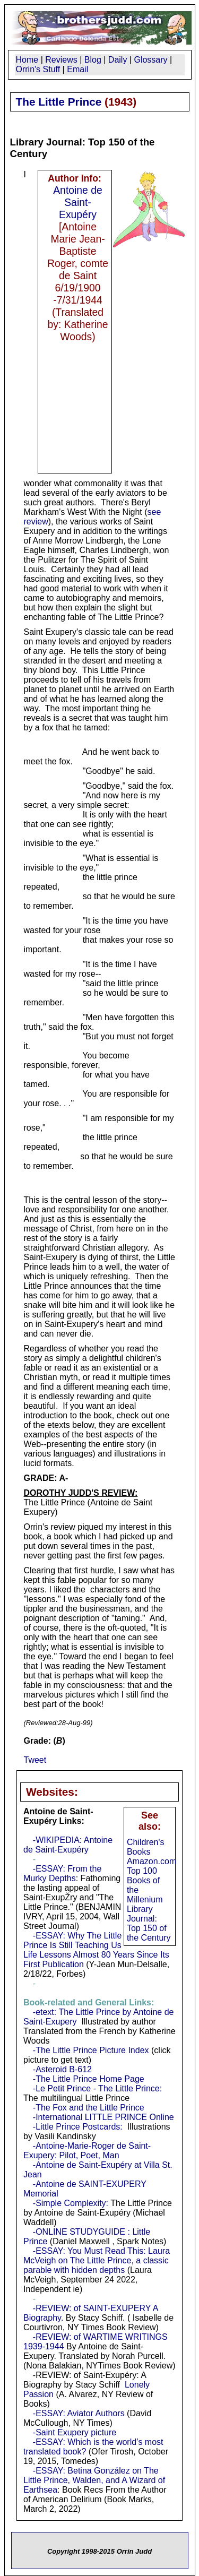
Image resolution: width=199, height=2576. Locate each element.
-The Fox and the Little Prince (88, 2107)
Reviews (61, 59)
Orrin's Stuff (38, 69)
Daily (117, 59)
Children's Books (146, 1847)
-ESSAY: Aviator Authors (79, 2413)
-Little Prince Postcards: (78, 2126)
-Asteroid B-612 (62, 2069)
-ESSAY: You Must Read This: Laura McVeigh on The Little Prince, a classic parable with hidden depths (96, 2260)
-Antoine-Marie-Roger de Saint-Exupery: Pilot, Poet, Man (87, 2150)
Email (77, 69)
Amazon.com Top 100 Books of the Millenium (151, 1880)
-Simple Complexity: (70, 2203)
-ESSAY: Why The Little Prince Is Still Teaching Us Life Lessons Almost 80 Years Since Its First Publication (96, 1950)
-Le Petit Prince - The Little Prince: (97, 2088)
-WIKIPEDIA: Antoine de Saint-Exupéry (68, 1845)
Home (27, 59)
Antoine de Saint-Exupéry (77, 202)
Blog (92, 59)
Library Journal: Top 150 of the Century (149, 1923)
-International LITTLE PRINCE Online (103, 2117)
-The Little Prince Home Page (88, 2078)
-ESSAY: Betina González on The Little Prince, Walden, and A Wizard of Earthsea (94, 2480)
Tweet (35, 1759)
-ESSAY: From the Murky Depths (62, 1873)
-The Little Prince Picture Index (91, 2050)
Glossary (150, 59)
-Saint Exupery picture (74, 2432)
